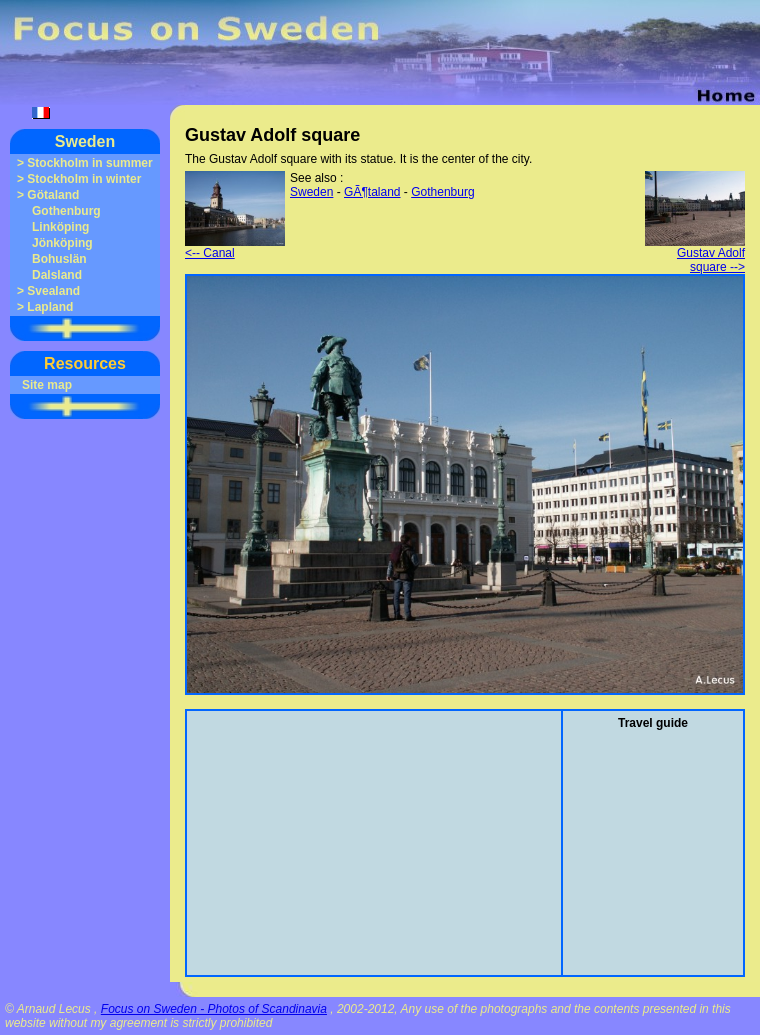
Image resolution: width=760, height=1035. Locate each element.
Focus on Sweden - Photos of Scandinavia (214, 1009)
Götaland (53, 195)
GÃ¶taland (372, 192)
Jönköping (62, 243)
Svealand (53, 291)
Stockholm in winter (84, 179)
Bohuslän (59, 259)
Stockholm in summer (89, 163)
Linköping (60, 227)
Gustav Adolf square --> (695, 254)
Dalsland (57, 275)
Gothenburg (66, 211)
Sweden (85, 141)
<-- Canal (235, 247)
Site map (47, 385)
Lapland (50, 307)
